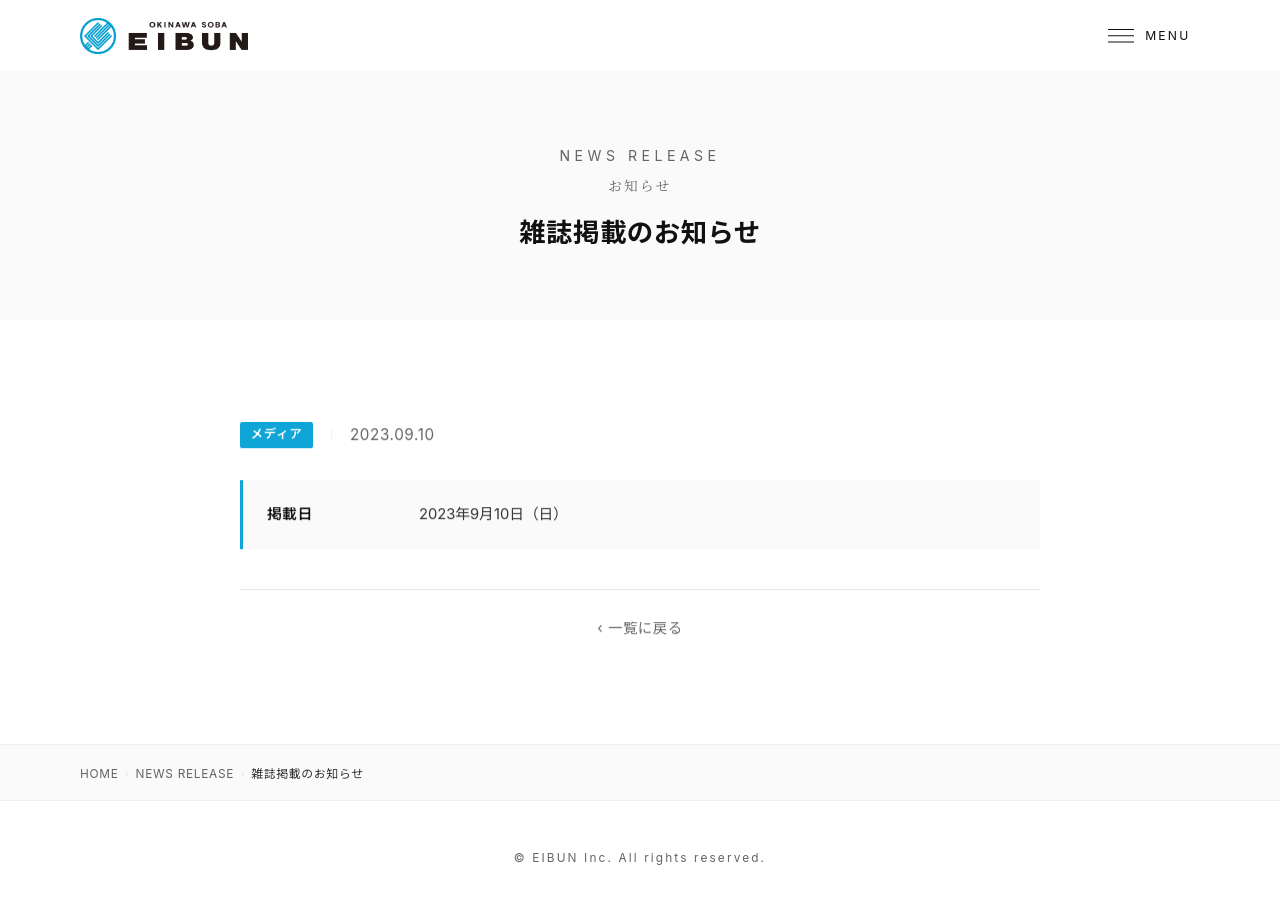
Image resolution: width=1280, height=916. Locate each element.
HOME (99, 774)
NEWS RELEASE (185, 774)
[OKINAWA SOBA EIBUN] (164, 36)
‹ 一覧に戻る (640, 628)
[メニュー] (1149, 35)
